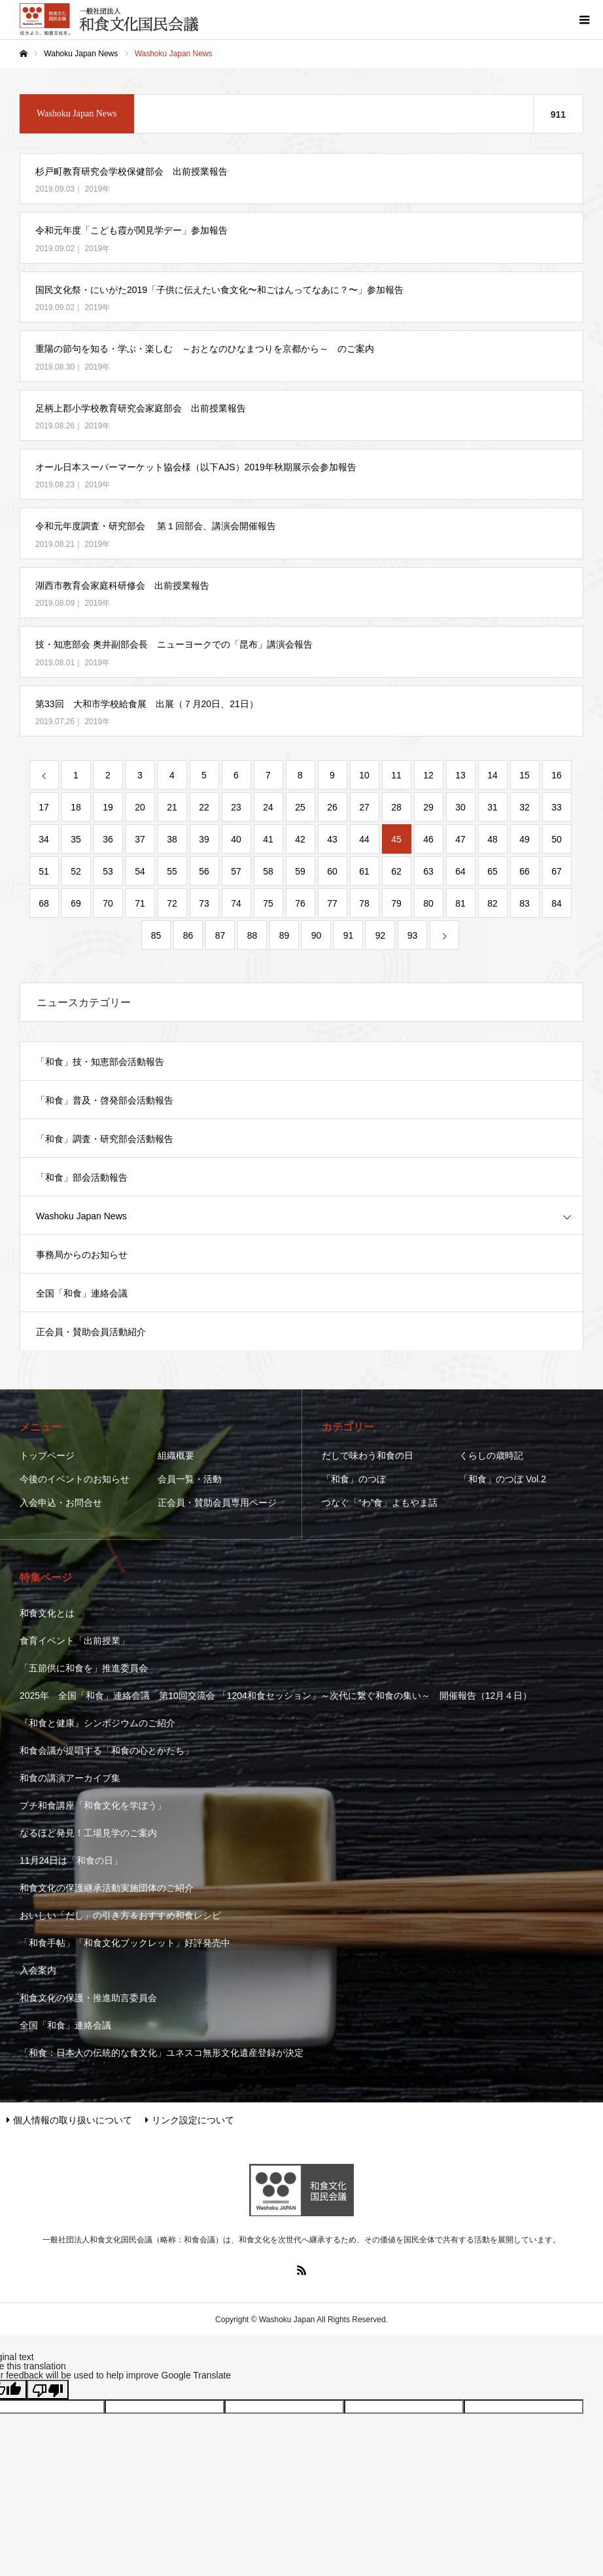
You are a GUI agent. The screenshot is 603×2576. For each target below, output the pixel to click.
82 (492, 903)
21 (172, 807)
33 (556, 807)
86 (188, 935)
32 (524, 807)
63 (428, 871)
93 (412, 935)
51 (44, 871)
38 (172, 839)
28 (396, 807)
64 (460, 871)
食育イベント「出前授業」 (74, 1640)
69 (76, 903)
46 (428, 839)
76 (300, 903)
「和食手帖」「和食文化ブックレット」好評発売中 (125, 1943)
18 (76, 807)
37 (140, 839)
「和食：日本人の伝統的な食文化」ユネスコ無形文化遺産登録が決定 (161, 2052)
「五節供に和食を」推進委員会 (84, 1668)
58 (268, 871)
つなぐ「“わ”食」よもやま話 (380, 1502)
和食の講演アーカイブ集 (70, 1778)
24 (268, 807)
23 (236, 807)
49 (524, 839)
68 (44, 903)
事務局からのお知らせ (82, 1254)
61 (364, 871)
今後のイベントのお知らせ (74, 1479)
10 (364, 775)
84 (556, 903)
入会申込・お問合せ (61, 1502)
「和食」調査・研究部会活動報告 (104, 1139)
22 (204, 807)
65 (492, 871)
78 (364, 903)
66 (524, 871)
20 (140, 807)
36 (108, 839)
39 (204, 839)
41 (268, 839)
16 (556, 775)
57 (236, 871)
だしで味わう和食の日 (367, 1455)
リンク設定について (189, 2120)
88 (252, 935)
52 (76, 871)
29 (428, 807)
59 (300, 871)
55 (172, 871)
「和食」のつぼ (354, 1479)
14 (492, 775)
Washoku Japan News (81, 1216)
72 (172, 903)
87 (220, 935)
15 (524, 775)
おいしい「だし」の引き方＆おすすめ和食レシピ (120, 1915)
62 (396, 871)
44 (364, 839)
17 (44, 807)
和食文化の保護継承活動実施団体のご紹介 (107, 1888)
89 (284, 935)
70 (108, 903)
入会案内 (38, 1970)
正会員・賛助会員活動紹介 (91, 1332)
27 (364, 807)
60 (332, 871)
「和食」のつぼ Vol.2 (502, 1479)
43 (332, 839)
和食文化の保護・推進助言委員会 (88, 1998)
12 (428, 775)
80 (428, 903)
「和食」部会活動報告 (82, 1177)
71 (140, 903)
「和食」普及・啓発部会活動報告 (104, 1100)
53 (108, 871)
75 (268, 903)
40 (236, 839)
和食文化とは (47, 1613)
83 (524, 903)
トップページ (47, 1455)
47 (460, 839)
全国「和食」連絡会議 (82, 1293)
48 (492, 839)
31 (492, 807)
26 (332, 807)
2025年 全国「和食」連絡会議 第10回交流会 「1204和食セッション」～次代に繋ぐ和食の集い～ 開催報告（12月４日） (276, 1695)
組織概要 (176, 1455)
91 (348, 935)
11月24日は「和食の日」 (71, 1860)
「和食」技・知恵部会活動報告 (100, 1061)
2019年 (97, 189)
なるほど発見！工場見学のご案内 (88, 1833)
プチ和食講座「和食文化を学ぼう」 (93, 1805)
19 (108, 807)
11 (396, 775)
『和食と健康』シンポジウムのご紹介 (97, 1723)
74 (236, 903)
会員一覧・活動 (190, 1479)
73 (204, 903)
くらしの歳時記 (491, 1455)
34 (44, 839)
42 (300, 839)
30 (460, 807)
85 (156, 935)
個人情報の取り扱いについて (69, 2120)
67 (556, 871)
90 (316, 935)
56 (204, 871)
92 (380, 935)
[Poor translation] (48, 2389)
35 (76, 839)
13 (460, 775)
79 (396, 903)
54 (140, 871)
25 (300, 807)
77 (332, 903)
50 (556, 839)
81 (460, 903)
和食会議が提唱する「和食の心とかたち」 (107, 1750)
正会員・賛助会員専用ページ (217, 1502)
